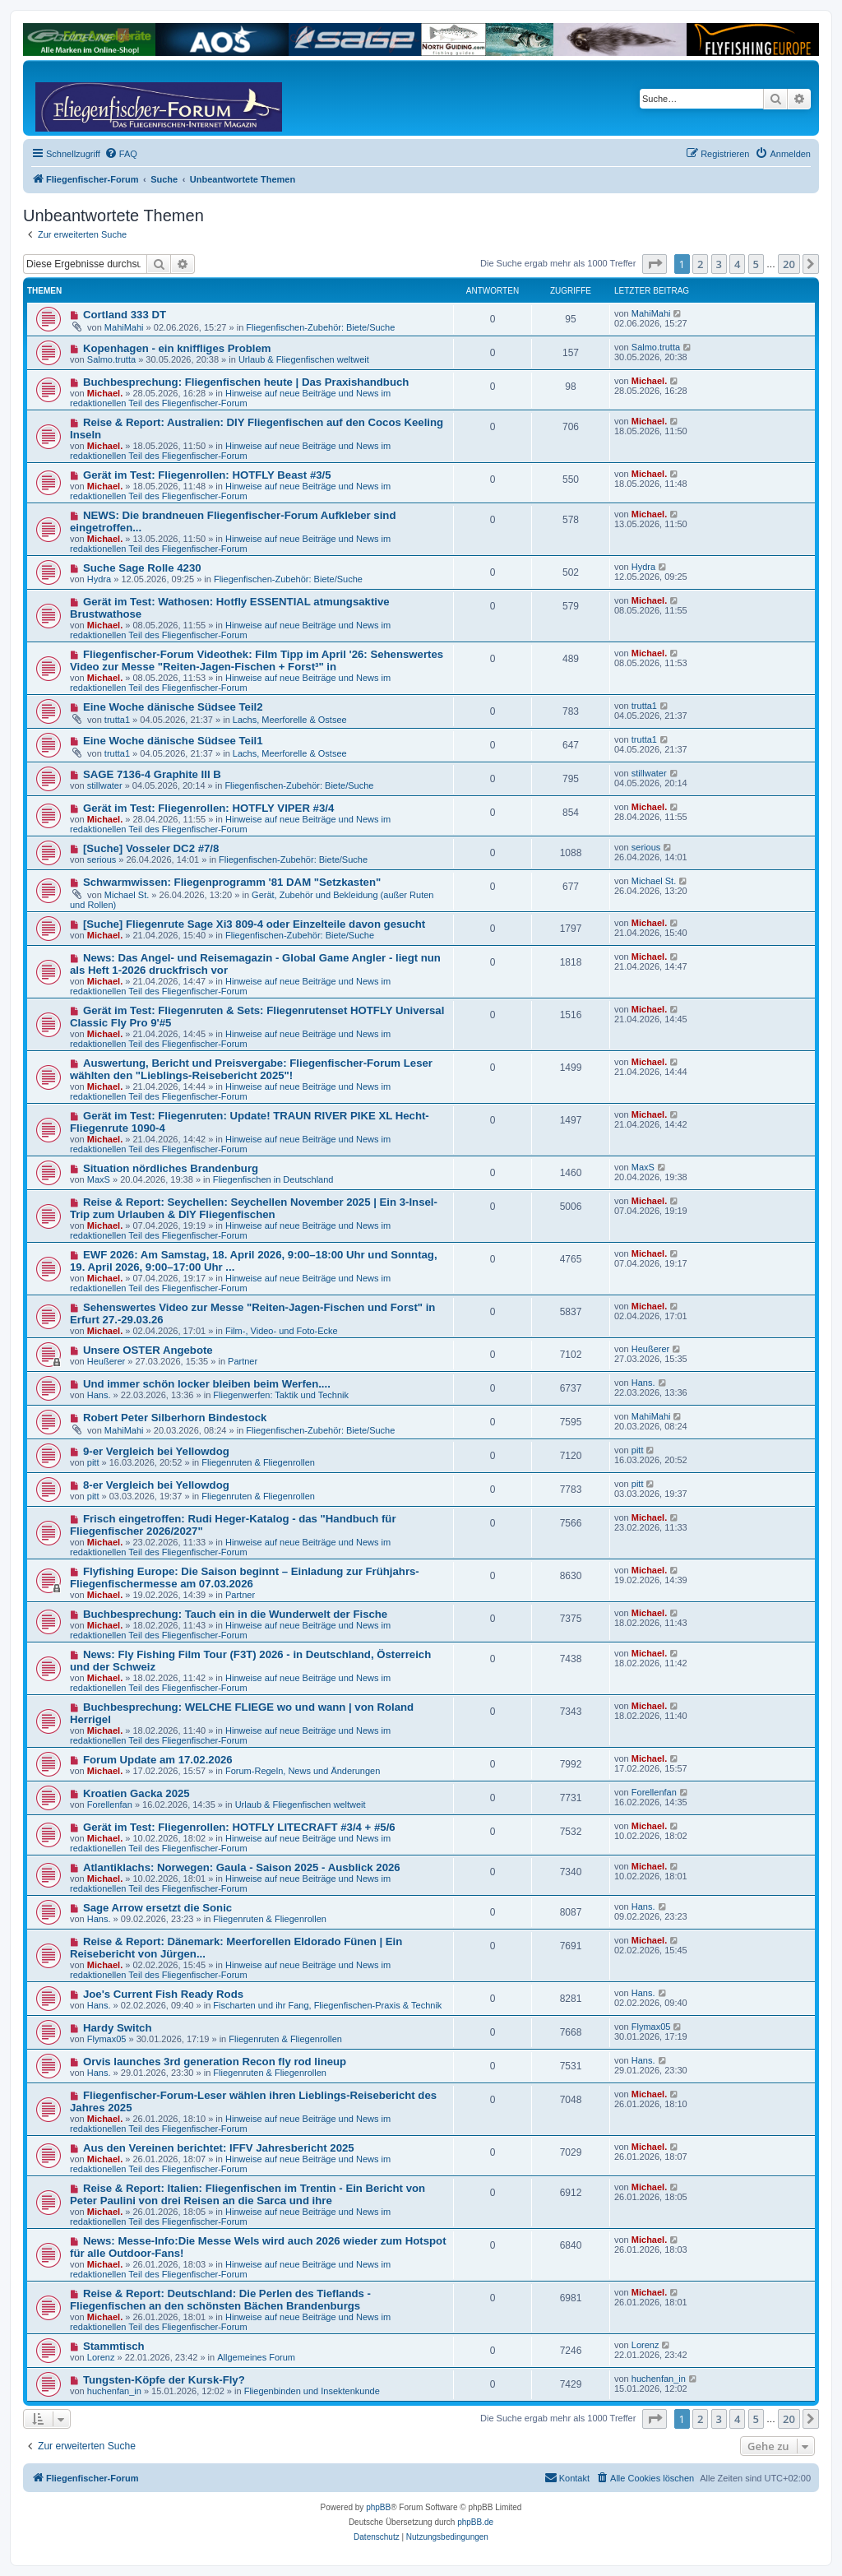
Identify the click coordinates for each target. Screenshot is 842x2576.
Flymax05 (107, 2039)
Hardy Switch (117, 2028)
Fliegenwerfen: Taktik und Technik (281, 1395)
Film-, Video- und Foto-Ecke (281, 1331)
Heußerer (106, 1361)
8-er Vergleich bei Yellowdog (156, 1485)
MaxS (98, 1179)
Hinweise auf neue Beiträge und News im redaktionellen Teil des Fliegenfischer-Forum (230, 398)
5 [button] (756, 264)
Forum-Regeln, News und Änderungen (302, 1771)
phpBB (378, 2507)
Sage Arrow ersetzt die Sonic (157, 1908)
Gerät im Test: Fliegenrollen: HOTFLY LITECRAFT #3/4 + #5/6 (239, 1827)
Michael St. (126, 895)
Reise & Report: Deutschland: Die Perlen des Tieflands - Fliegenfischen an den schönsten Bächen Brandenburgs (220, 2299)
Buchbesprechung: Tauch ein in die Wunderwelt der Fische (235, 1614)
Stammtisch (114, 2346)
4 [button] (737, 264)
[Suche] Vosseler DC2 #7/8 (151, 848)
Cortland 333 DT (124, 314)
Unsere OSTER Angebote (148, 1350)
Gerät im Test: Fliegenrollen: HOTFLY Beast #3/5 (207, 475)
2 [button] (700, 264)
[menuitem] (120, 154)
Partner (242, 1361)
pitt (93, 1462)
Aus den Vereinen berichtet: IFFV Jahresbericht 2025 (218, 2148)
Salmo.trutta (111, 359)
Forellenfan (109, 1804)
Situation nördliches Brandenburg (170, 1168)
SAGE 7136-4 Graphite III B (152, 774)
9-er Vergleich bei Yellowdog (156, 1451)
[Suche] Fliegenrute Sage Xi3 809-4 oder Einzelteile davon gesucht (254, 924)
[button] (654, 264)
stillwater (105, 785)
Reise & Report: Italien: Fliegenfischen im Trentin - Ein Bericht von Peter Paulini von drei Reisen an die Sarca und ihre (247, 2194)
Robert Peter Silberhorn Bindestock (175, 1417)
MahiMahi (124, 327)
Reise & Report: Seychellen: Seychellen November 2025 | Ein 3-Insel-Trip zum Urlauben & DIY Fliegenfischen (253, 1208)
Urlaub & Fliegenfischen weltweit (303, 359)
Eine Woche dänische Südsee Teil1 (173, 740)
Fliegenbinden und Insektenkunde (312, 2391)
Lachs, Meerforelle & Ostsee (290, 720)
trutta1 (117, 720)
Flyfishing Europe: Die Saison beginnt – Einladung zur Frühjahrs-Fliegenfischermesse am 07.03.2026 (244, 1577)
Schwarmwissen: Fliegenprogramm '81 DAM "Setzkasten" (232, 882)
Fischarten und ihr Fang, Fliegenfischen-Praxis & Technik (327, 2005)
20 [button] (789, 264)
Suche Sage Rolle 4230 (142, 568)
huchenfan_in (114, 2391)
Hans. (99, 1395)
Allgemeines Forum (256, 2357)
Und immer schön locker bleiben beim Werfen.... (207, 1384)
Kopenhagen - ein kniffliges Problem (177, 348)
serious (101, 859)
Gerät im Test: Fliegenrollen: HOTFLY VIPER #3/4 (208, 808)
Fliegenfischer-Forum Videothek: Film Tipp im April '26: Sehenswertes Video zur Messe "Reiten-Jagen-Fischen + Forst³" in (256, 660)
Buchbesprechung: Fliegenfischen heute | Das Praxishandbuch (246, 382)
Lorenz (101, 2357)
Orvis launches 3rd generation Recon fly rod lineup (214, 2061)
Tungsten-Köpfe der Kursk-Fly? (164, 2380)
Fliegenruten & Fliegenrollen (258, 1462)
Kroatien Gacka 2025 (136, 1793)
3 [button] (719, 264)
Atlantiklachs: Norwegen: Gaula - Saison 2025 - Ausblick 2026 (241, 1867)
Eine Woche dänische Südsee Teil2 (173, 707)
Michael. (105, 393)
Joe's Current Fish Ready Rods (163, 1994)
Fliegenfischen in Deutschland (273, 1179)
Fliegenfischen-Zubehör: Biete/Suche (320, 327)
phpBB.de (475, 2522)
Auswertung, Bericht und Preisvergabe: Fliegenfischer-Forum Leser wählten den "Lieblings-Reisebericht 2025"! (251, 1069)
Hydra (99, 579)
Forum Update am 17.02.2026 (158, 1760)
